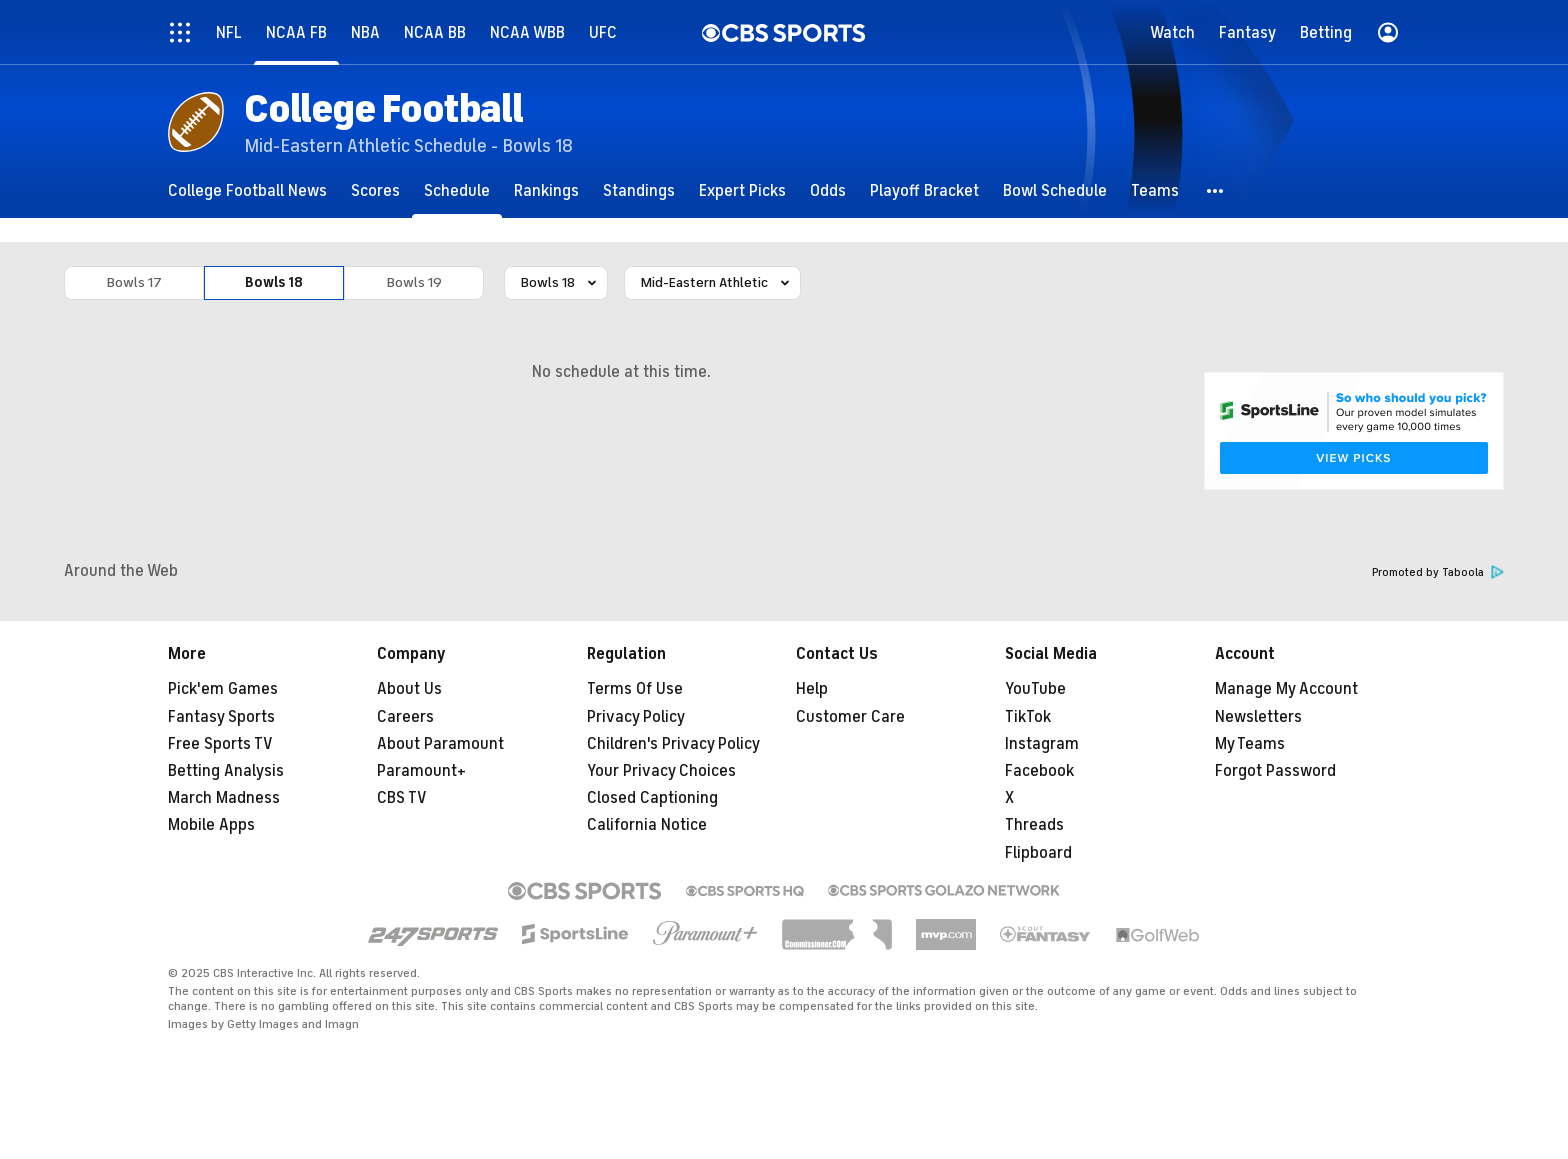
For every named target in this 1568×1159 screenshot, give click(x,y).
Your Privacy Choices (661, 771)
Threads (1034, 825)
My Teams (1250, 744)
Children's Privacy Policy (673, 744)
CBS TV (402, 798)
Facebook (1039, 771)
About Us (409, 689)
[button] (1216, 190)
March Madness (224, 798)
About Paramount (440, 744)
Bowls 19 (414, 282)
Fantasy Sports (221, 717)
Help (812, 689)
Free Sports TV (220, 744)
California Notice (647, 825)
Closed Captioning (652, 798)
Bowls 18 (274, 282)
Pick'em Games (223, 689)
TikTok (1028, 717)
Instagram (1042, 744)
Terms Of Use (635, 689)
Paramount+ (421, 771)
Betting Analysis (226, 771)
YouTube (1035, 689)
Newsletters (1258, 717)
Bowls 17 (134, 282)
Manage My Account (1286, 689)
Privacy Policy (636, 717)
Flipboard (1038, 853)
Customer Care (850, 717)
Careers (405, 717)
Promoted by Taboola (1438, 572)
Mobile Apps (211, 825)
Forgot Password (1275, 771)
